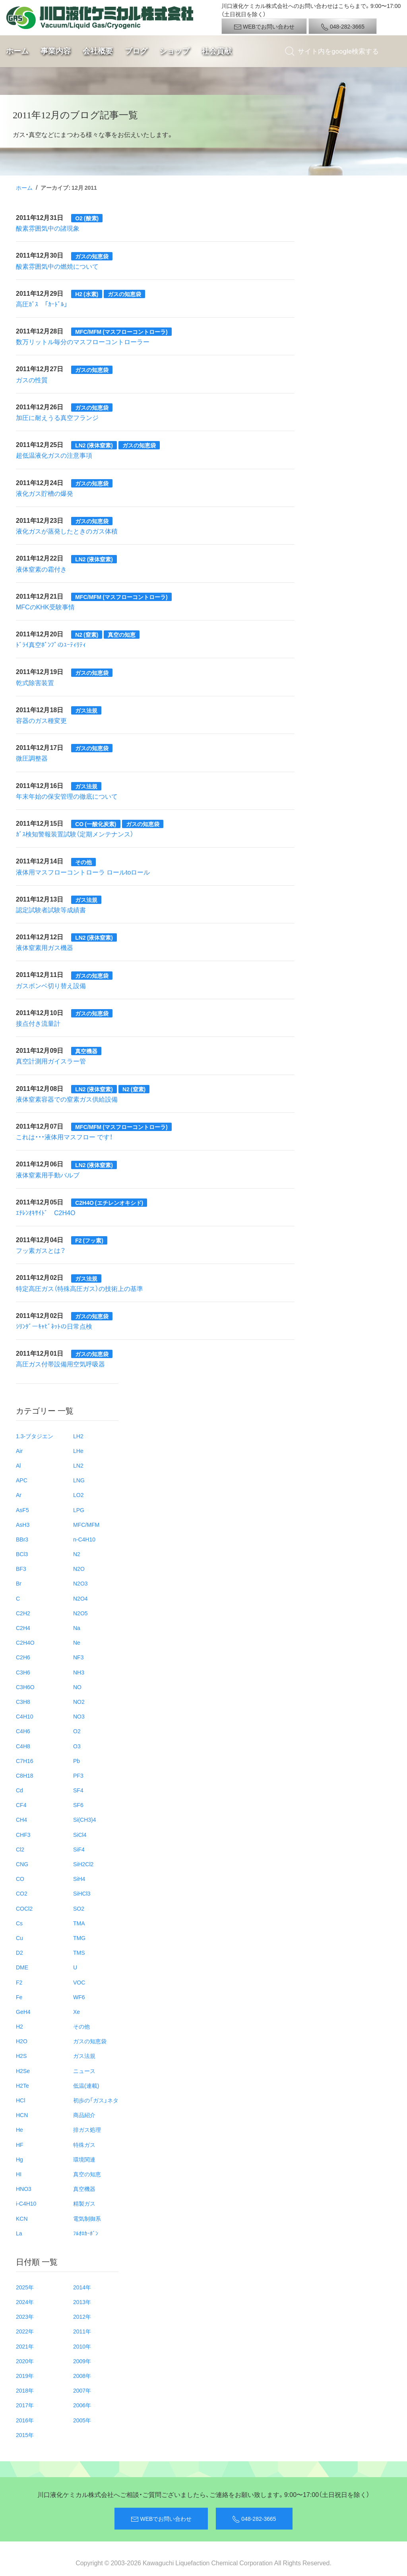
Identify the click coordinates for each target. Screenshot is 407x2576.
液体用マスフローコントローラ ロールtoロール (83, 872)
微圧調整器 (32, 758)
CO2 (21, 1893)
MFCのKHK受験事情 (45, 606)
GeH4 (23, 2011)
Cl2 (20, 1849)
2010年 (82, 2346)
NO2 (79, 1701)
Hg (19, 2159)
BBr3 (22, 1539)
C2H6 (23, 1657)
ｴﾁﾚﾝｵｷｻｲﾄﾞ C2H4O (45, 1212)
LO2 (78, 1495)
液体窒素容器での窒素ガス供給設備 (67, 1099)
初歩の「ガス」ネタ (95, 2100)
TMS (79, 1952)
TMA (79, 1923)
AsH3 (22, 1524)
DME (22, 1967)
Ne (76, 1642)
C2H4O (25, 1642)
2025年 (25, 2287)
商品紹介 (84, 2115)
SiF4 (79, 1849)
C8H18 (24, 1775)
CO (20, 1878)
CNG (22, 1864)
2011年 (82, 2331)
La (19, 2233)
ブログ (136, 51)
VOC (79, 1982)
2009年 (82, 2361)
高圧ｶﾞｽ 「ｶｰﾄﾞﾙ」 (42, 303)
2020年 (25, 2361)
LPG (78, 1510)
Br (18, 1583)
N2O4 (80, 1598)
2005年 (82, 2420)
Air (19, 1451)
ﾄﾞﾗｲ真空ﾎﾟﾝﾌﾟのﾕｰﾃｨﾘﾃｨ (51, 644)
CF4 (21, 1805)
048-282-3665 (342, 26)
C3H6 (23, 1672)
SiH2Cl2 (83, 1864)
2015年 (25, 2435)
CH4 (21, 1819)
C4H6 (23, 1731)
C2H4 (23, 1628)
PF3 (78, 1775)
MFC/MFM (86, 1524)
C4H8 (23, 1746)
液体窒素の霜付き (41, 569)
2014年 (82, 2287)
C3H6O (25, 1687)
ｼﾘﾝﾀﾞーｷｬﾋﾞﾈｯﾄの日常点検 (54, 1326)
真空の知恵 (87, 2174)
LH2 (78, 1436)
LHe (78, 1451)
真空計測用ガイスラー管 (51, 1060)
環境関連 (84, 2159)
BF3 (21, 1568)
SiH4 (79, 1878)
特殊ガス (84, 2144)
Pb (76, 1761)
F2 (19, 1982)
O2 (77, 1731)
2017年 (25, 2405)
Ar (18, 1495)
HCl (20, 2100)
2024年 (25, 2302)
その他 (81, 2026)
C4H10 (24, 1716)
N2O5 (80, 1613)
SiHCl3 (82, 1893)
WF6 (79, 1997)
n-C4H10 (84, 1539)
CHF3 (23, 1834)
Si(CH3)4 (84, 1819)
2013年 (82, 2302)
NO (77, 1687)
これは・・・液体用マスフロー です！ (64, 1136)
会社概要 (98, 51)
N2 (76, 1554)
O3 (77, 1746)
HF (19, 2144)
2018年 (25, 2390)
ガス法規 (84, 2056)
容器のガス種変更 (41, 720)
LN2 (78, 1465)
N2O (79, 1568)
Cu (19, 1938)
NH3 (78, 1672)
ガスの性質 (32, 379)
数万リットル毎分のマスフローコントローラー (82, 341)
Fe (19, 1997)
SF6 (78, 1805)
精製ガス (84, 2203)
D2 (19, 1952)
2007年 (82, 2390)
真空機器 (84, 2189)
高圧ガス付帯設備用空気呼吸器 (60, 1363)
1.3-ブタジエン (34, 1436)
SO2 (78, 1908)
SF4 (78, 1790)
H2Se (23, 2071)
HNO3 (23, 2189)
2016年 (25, 2420)
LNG (79, 1480)
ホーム (17, 51)
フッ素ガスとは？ (41, 1250)
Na (76, 1628)
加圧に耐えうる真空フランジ (57, 417)
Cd (19, 1790)
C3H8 (23, 1701)
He (19, 2129)
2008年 (82, 2375)
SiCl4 (79, 1834)
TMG (79, 1938)
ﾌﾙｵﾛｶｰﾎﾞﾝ (85, 2233)
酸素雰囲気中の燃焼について (57, 266)
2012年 (82, 2316)
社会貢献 (217, 51)
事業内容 (56, 51)
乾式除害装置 (35, 682)
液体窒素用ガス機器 (44, 947)
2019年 (25, 2375)
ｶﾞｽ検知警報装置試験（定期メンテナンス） (75, 833)
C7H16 (24, 1761)
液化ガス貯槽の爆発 (44, 493)
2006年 (82, 2405)
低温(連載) (86, 2085)
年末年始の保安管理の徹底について (67, 796)
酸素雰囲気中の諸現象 (47, 228)
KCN (22, 2218)
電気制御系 (87, 2218)
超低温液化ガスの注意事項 (54, 455)
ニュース (84, 2071)
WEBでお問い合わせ (264, 26)
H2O (21, 2041)
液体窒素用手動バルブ (47, 1174)
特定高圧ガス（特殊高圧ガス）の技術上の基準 (79, 1288)
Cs (19, 1923)
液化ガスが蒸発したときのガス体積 (67, 531)
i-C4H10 (26, 2203)
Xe (76, 2011)
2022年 (25, 2331)
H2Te (22, 2085)
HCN (22, 2115)
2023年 (25, 2316)
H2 (19, 2026)
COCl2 (24, 1908)
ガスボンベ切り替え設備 (51, 985)
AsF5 (22, 1510)
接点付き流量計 (38, 1023)
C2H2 (23, 1613)
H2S (21, 2056)
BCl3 (22, 1554)
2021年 (25, 2346)
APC (21, 1480)
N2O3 (80, 1583)
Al (18, 1465)
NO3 (79, 1716)
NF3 (78, 1657)
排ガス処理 (87, 2129)
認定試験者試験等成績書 (51, 909)
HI (18, 2174)
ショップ (174, 51)
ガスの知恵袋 (90, 2041)
